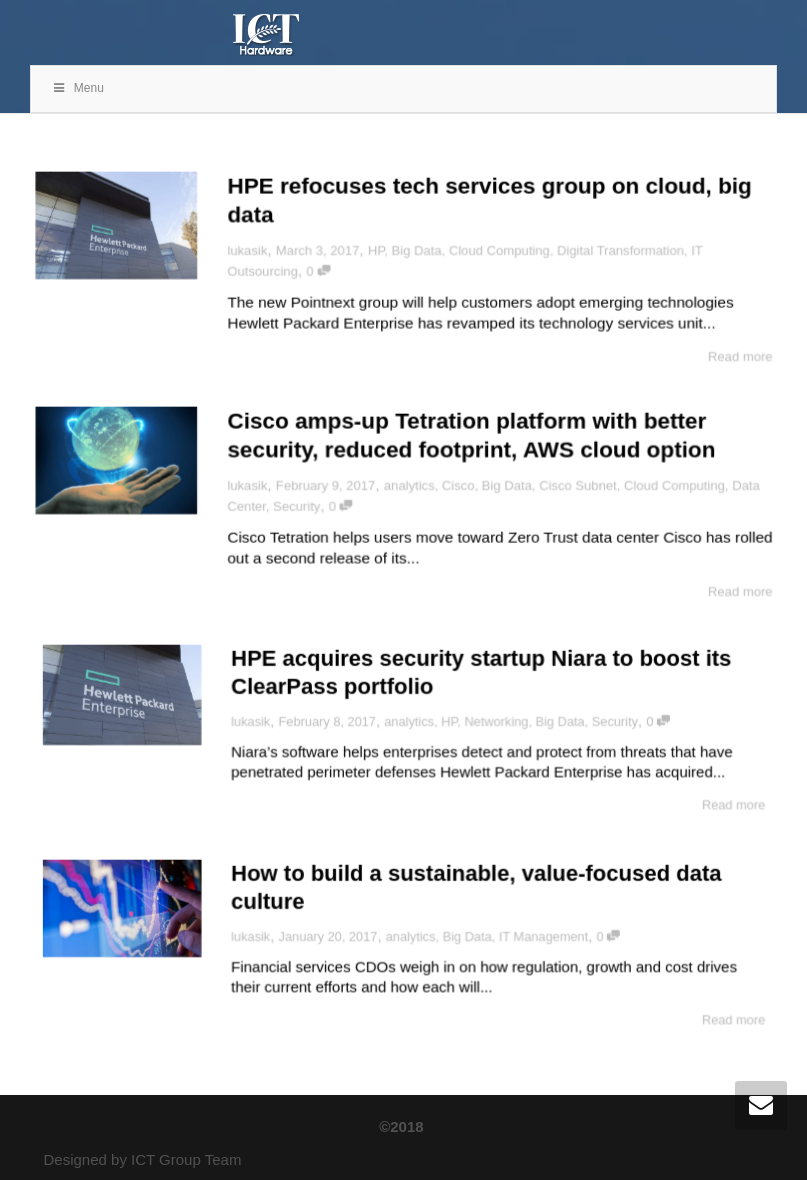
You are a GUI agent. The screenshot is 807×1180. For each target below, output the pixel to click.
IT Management (527, 937)
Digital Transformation (623, 249)
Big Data (416, 249)
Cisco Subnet (580, 485)
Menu (77, 88)
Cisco (458, 485)
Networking (485, 722)
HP (375, 249)
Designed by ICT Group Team (143, 1159)
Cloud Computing (500, 249)
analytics (409, 485)
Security (294, 507)
